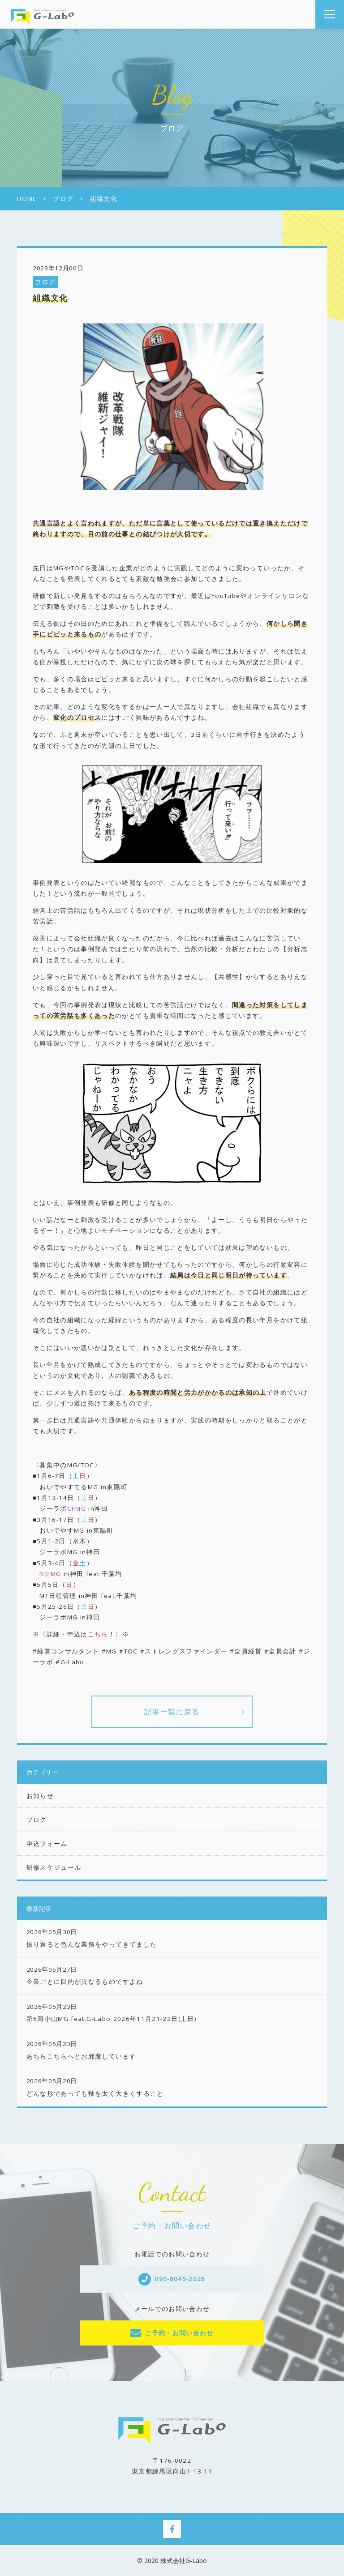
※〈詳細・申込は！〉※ (81, 1634)
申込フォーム (47, 1844)
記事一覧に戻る (171, 1712)
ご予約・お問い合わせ (179, 2333)
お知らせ (40, 1796)
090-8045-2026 (180, 2279)
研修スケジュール (54, 1867)
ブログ (45, 282)
